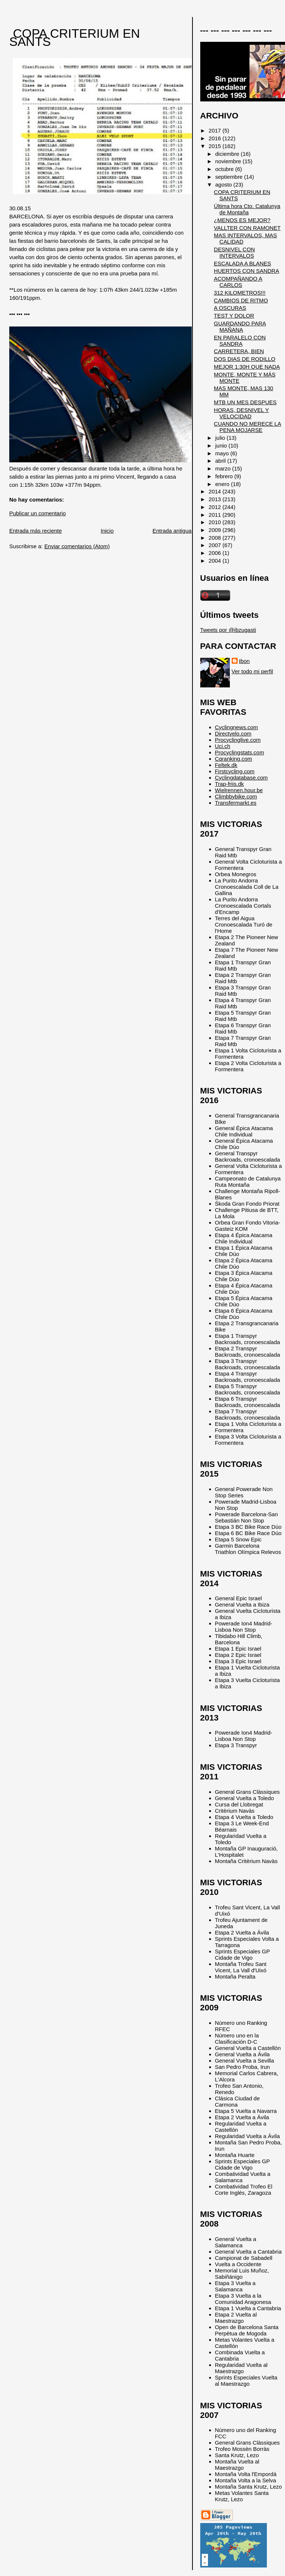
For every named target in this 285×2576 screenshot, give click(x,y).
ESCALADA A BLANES (242, 263)
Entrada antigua (171, 530)
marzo (223, 468)
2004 (215, 560)
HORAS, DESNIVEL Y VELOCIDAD (241, 413)
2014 (215, 491)
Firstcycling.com (235, 771)
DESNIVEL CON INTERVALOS (234, 252)
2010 (215, 522)
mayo (223, 453)
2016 (215, 138)
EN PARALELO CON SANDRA (240, 340)
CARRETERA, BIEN (239, 351)
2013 (215, 499)
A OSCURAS (230, 308)
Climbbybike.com (236, 796)
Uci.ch (223, 746)
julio (221, 438)
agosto (224, 184)
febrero (224, 476)
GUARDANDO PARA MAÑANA (240, 326)
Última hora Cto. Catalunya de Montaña (247, 209)
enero (223, 484)
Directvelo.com (233, 733)
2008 (215, 538)
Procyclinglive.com (238, 740)
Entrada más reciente (35, 530)
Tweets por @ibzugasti (228, 630)
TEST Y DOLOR (234, 315)
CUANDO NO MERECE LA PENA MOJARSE (247, 427)
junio (222, 445)
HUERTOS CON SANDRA (246, 271)
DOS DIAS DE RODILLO (244, 359)
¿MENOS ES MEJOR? (242, 220)
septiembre (229, 177)
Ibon (244, 661)
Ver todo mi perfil (252, 671)
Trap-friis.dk (229, 784)
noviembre (229, 161)
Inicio (107, 530)
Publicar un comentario (37, 513)
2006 (215, 553)
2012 (215, 507)
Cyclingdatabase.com (241, 777)
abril (221, 461)
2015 (215, 146)
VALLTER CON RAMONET (247, 228)
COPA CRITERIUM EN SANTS (74, 37)
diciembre (228, 154)
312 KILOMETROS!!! (239, 292)
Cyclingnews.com (236, 727)
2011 (215, 515)
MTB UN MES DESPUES (245, 402)
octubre (225, 169)
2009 (215, 530)
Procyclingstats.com (239, 752)
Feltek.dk (226, 765)
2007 (215, 545)
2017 (215, 130)
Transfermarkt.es (235, 803)
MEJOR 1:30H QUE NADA (247, 367)
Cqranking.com (233, 759)
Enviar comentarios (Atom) (77, 546)
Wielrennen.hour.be (239, 790)
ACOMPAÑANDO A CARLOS (238, 281)
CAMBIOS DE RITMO (241, 300)
